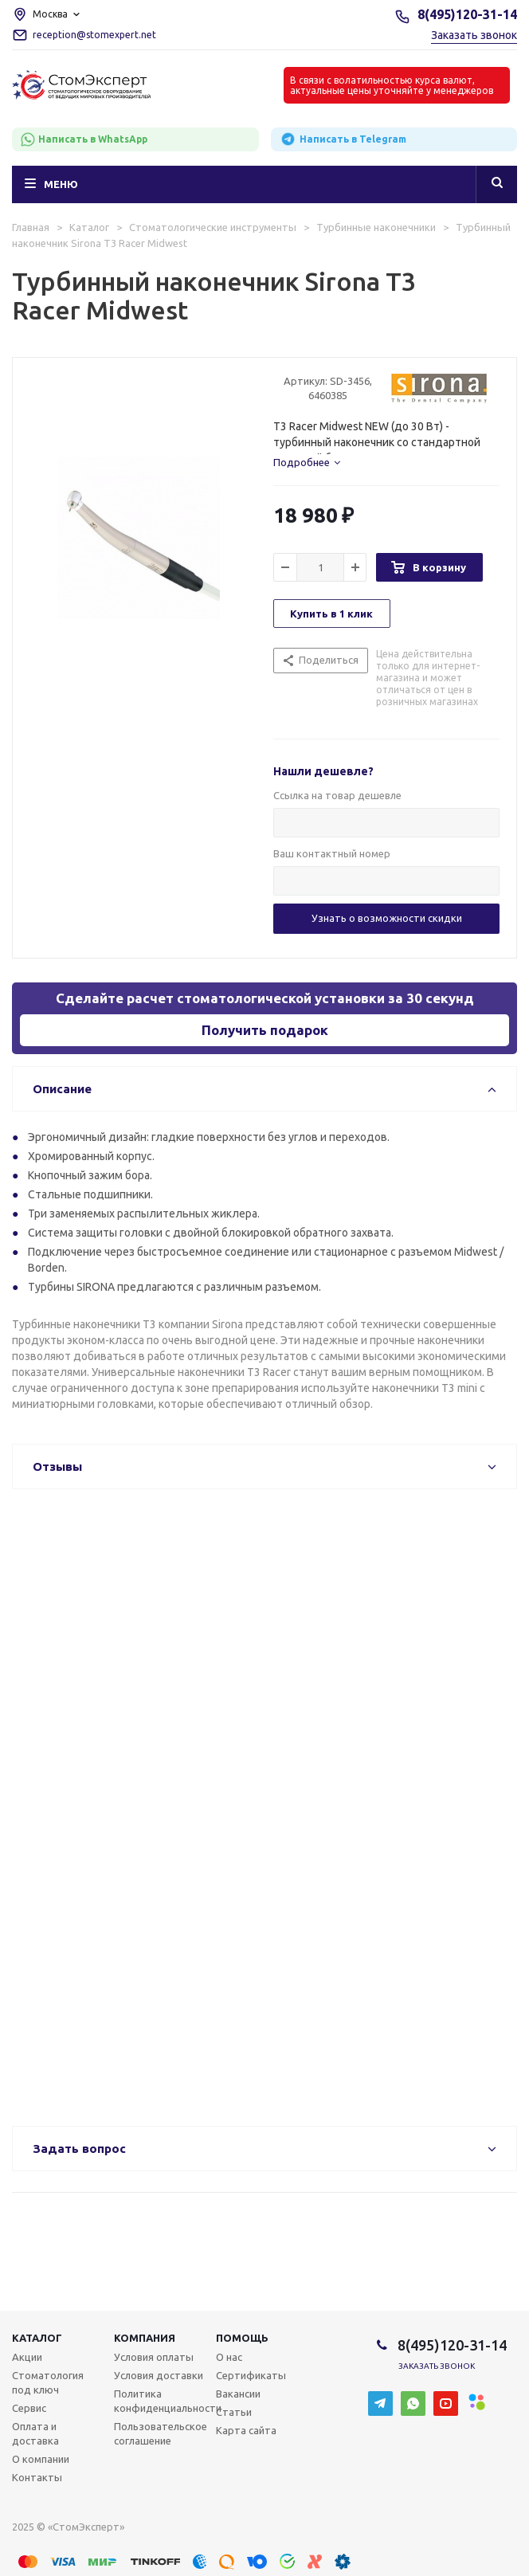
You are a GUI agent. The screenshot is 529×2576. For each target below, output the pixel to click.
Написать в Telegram (342, 139)
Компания (144, 2337)
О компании (40, 2458)
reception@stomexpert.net (94, 34)
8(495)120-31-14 (467, 14)
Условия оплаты (154, 2356)
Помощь (242, 2337)
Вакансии (238, 2393)
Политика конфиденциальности (167, 2400)
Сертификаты (251, 2375)
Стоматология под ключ (48, 2382)
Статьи (234, 2411)
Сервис (29, 2407)
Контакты (37, 2477)
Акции (27, 2356)
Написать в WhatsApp (83, 139)
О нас (229, 2356)
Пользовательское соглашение (160, 2433)
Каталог (37, 2337)
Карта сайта (246, 2430)
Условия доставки (158, 2375)
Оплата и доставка (35, 2433)
